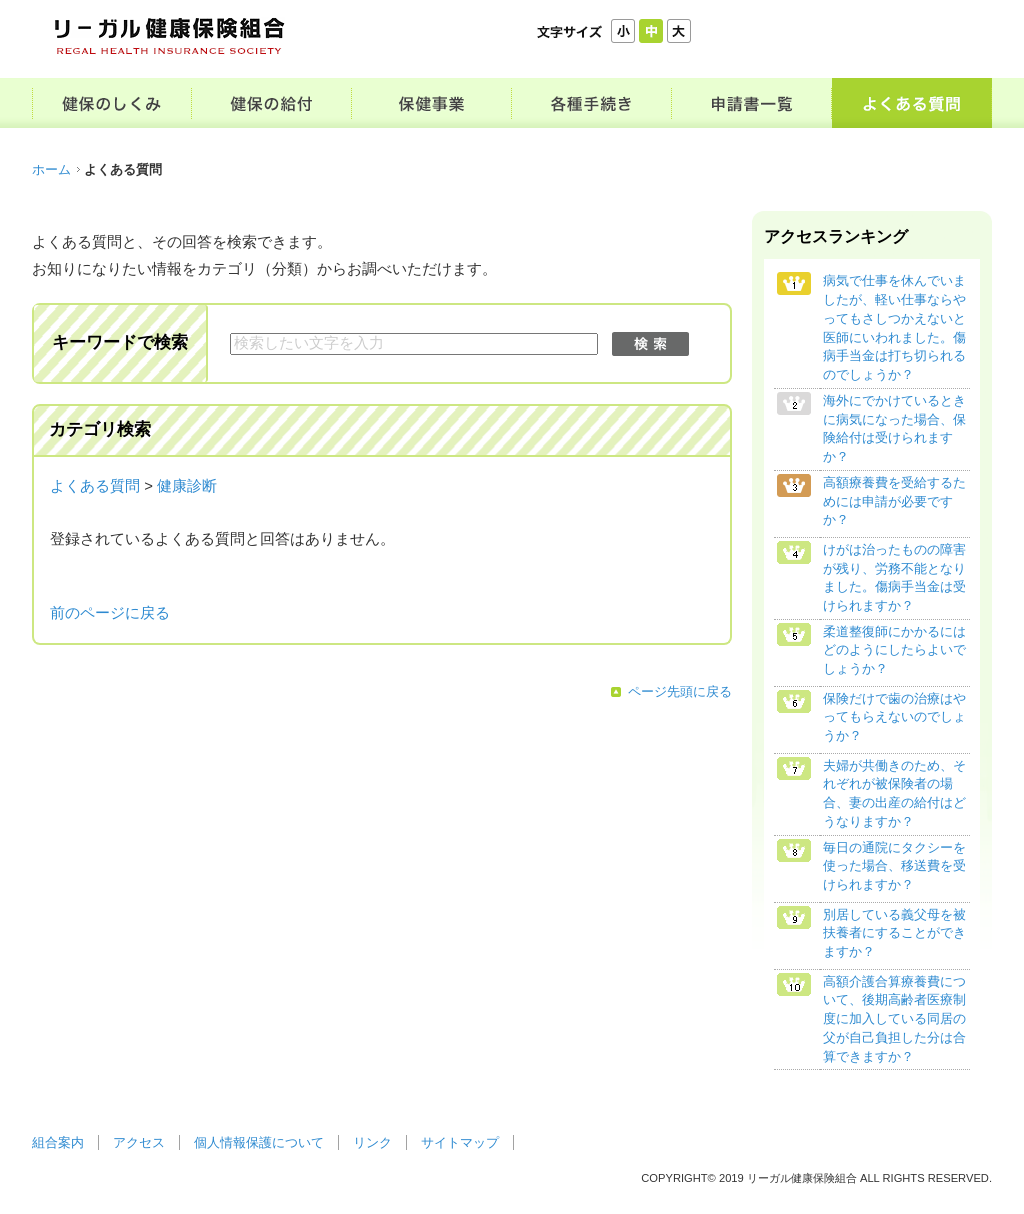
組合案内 (58, 1142)
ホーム (51, 169)
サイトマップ (460, 1142)
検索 (650, 344)
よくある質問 (95, 486)
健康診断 (187, 486)
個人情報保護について (259, 1142)
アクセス (139, 1142)
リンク (372, 1142)
